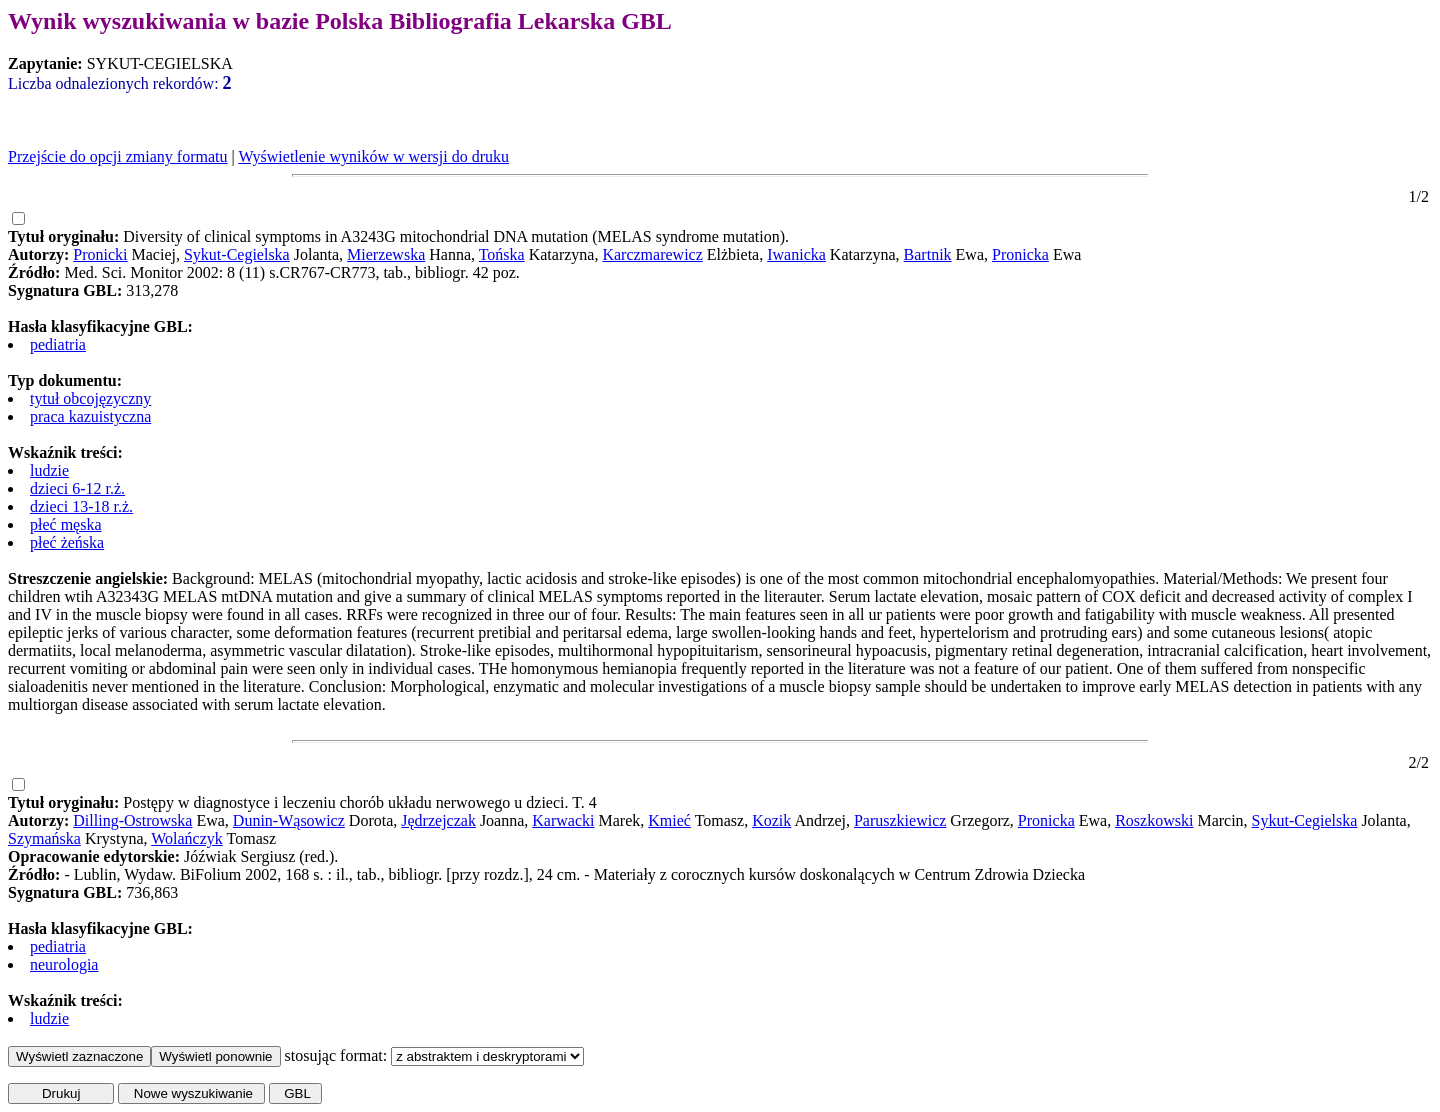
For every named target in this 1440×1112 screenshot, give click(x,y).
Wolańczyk (187, 838)
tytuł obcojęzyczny (90, 398)
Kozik (771, 820)
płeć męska (66, 524)
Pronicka (1020, 254)
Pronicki (100, 254)
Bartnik (928, 254)
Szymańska (44, 838)
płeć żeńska (67, 542)
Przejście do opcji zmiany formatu (117, 156)
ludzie (49, 470)
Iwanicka (796, 254)
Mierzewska (386, 254)
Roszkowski (1154, 820)
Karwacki (563, 820)
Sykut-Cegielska (237, 254)
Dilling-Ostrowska (132, 820)
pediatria (58, 344)
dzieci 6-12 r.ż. (77, 488)
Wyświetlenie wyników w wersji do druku (373, 156)
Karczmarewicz (652, 254)
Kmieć (669, 820)
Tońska (502, 254)
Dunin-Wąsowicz (289, 820)
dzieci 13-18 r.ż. (81, 506)
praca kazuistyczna (90, 416)
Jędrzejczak (438, 820)
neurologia (64, 964)
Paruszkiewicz (900, 820)
